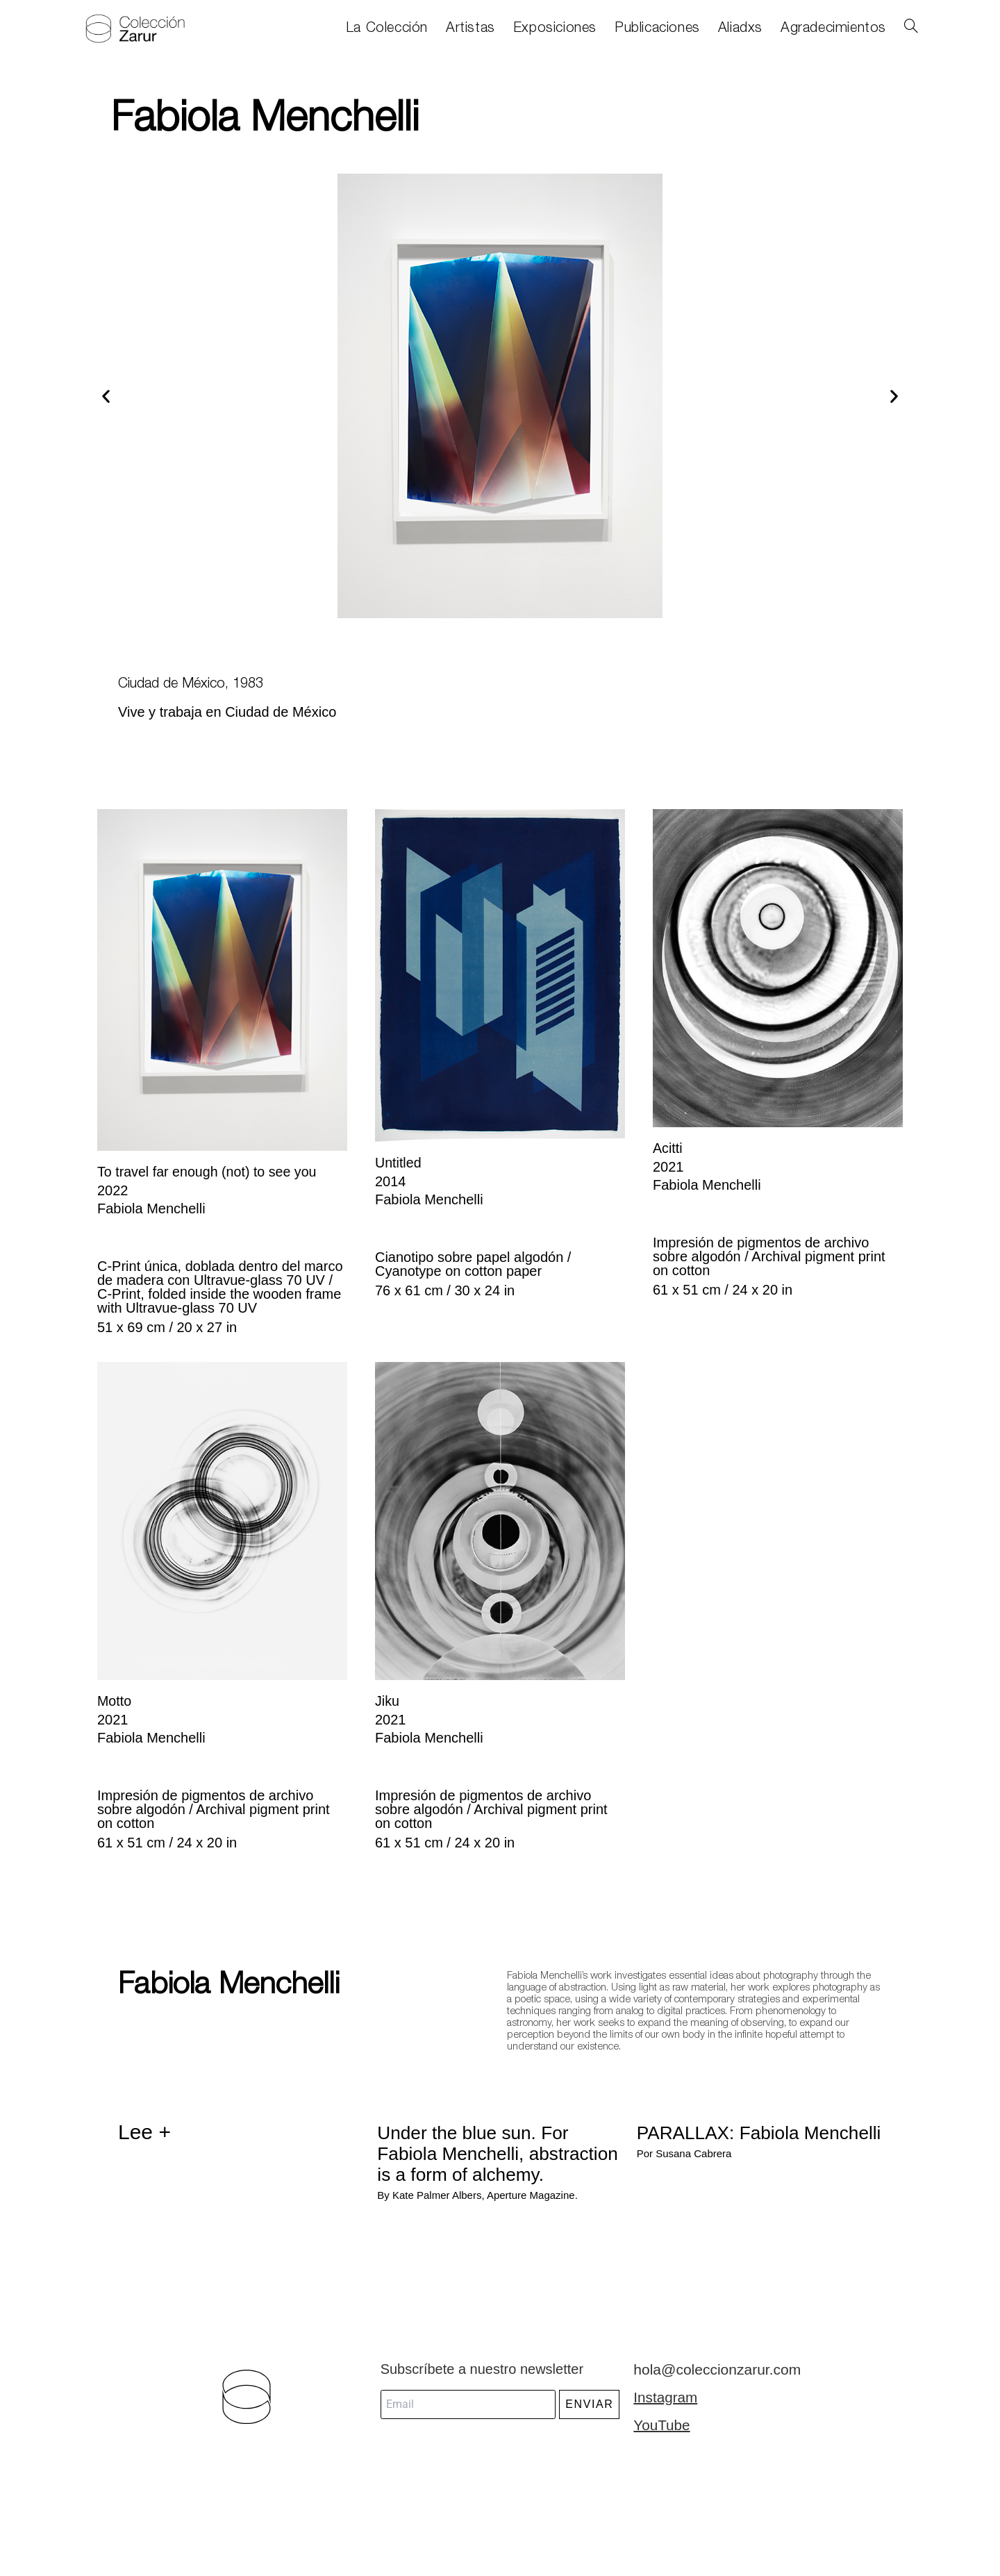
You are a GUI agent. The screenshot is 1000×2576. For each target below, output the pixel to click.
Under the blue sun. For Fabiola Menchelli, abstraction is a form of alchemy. (486, 2161)
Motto (114, 1700)
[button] (106, 396)
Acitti (668, 1148)
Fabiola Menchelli (218, 1982)
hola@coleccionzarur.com (712, 2388)
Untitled (398, 1162)
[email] (468, 2423)
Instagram (664, 2416)
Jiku (387, 1700)
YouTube (660, 2444)
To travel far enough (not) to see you (208, 1171)
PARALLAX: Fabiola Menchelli (730, 2141)
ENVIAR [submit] (589, 2424)
